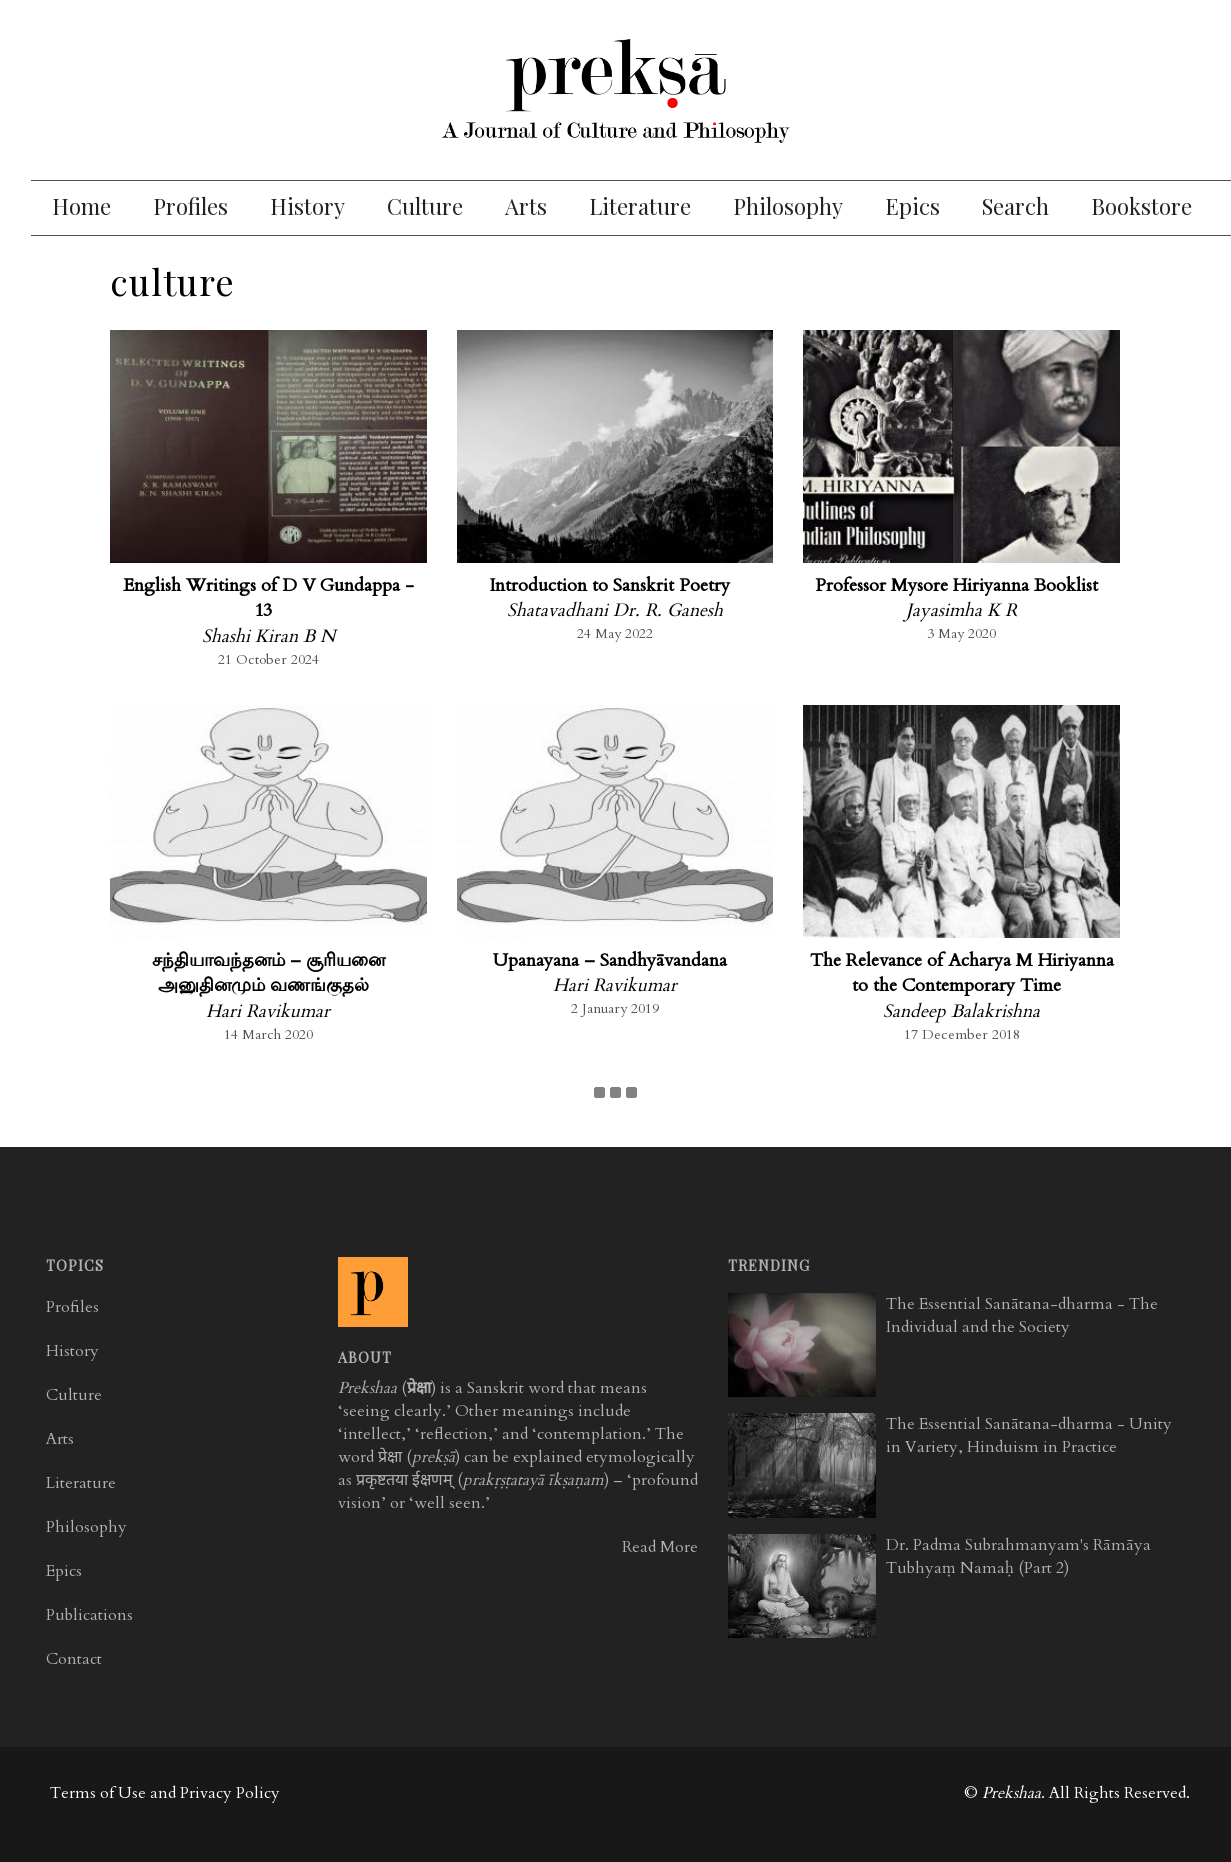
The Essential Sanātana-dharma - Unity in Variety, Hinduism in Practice (1029, 1435)
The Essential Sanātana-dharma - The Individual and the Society (1022, 1315)
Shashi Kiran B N (268, 636)
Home (81, 206)
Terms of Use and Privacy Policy (165, 1793)
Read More (660, 1547)
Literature (640, 206)
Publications (89, 1615)
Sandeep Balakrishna (961, 1011)
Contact (74, 1659)
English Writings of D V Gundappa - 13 (268, 598)
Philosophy (788, 206)
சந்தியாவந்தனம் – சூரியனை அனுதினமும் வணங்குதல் (268, 973)
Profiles (190, 206)
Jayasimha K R (961, 610)
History (307, 206)
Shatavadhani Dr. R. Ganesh (615, 610)
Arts (526, 206)
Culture (425, 206)
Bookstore (1141, 206)
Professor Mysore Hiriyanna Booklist (956, 585)
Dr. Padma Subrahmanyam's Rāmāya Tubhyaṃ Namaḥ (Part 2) (1018, 1556)
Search (1015, 206)
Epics (912, 206)
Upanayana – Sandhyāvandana (610, 960)
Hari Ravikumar (268, 1011)
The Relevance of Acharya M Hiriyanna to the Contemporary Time (962, 973)
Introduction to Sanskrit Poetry (609, 585)
